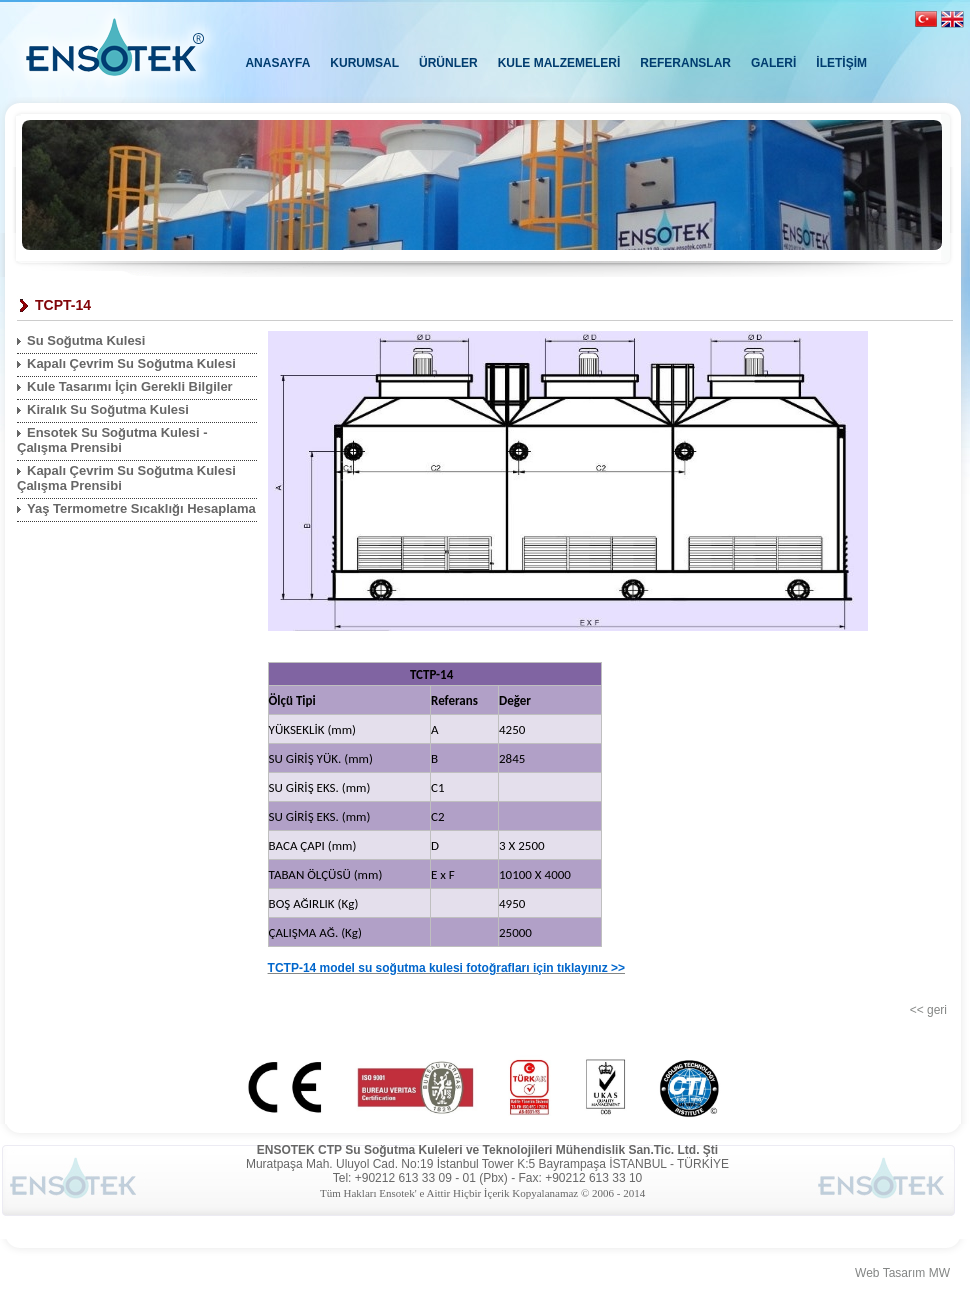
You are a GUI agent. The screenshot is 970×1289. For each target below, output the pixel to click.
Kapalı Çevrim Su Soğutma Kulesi (131, 363)
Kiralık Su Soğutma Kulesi (108, 409)
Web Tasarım (890, 1273)
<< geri (928, 1010)
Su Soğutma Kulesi (86, 340)
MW (939, 1273)
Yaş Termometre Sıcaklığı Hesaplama (141, 508)
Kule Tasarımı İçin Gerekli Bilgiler (130, 386)
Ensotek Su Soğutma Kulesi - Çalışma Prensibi (112, 440)
